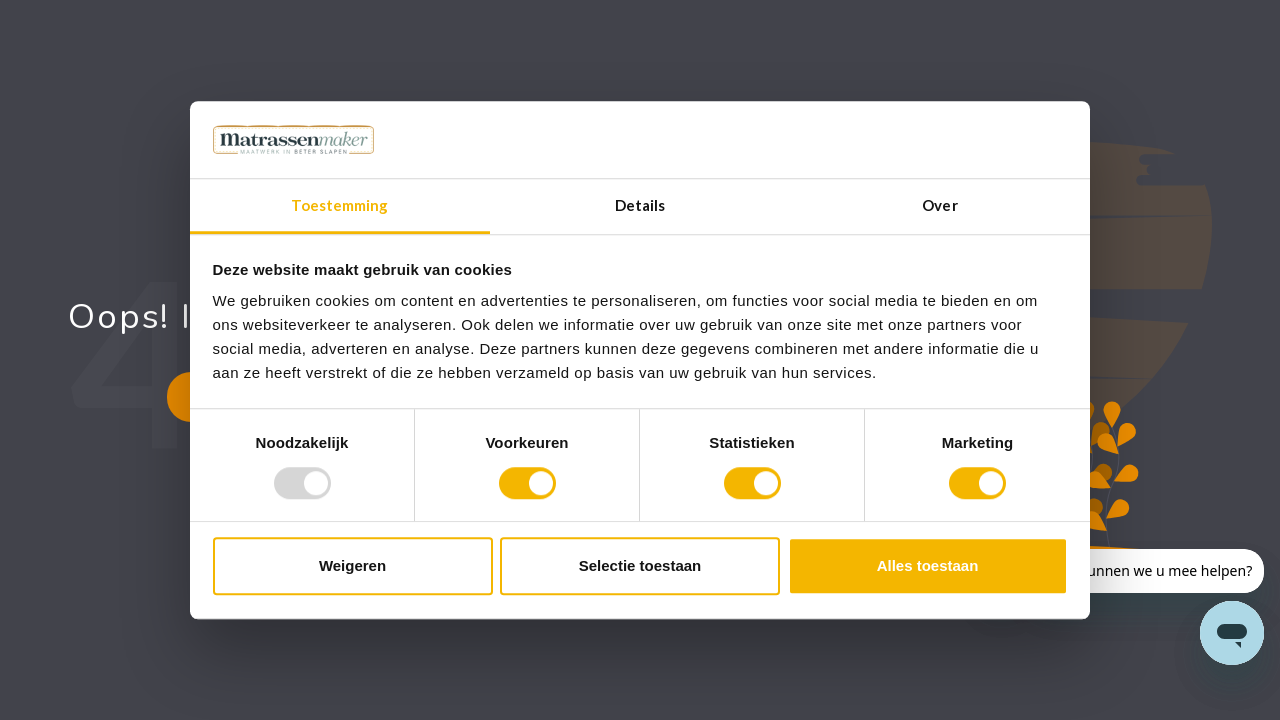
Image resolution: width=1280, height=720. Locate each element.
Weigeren (352, 565)
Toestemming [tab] (339, 205)
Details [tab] (640, 205)
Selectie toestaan (640, 565)
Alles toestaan (928, 565)
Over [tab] (939, 205)
